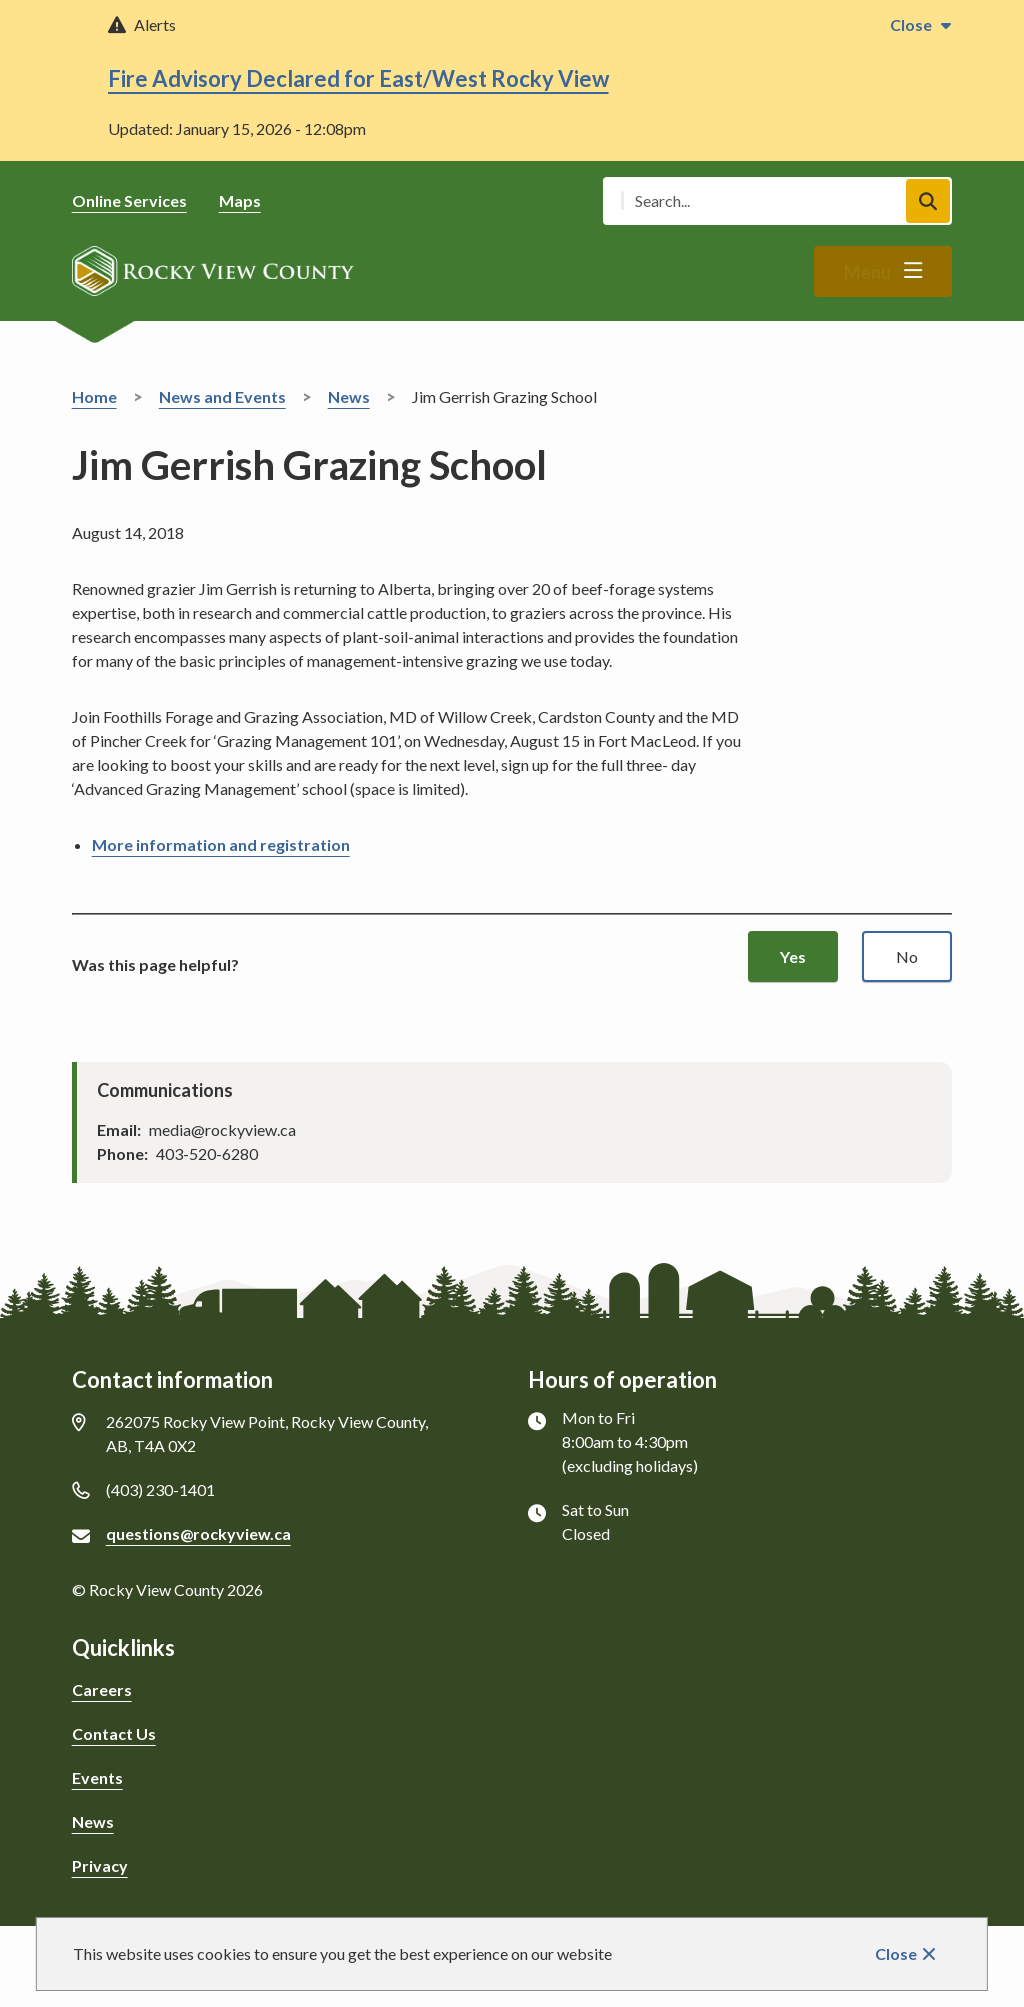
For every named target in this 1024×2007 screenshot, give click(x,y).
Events (97, 1777)
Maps (240, 200)
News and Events (222, 396)
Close (896, 1953)
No (907, 956)
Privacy (100, 1865)
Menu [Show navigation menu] (867, 272)
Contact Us (114, 1733)
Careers (102, 1689)
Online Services (129, 200)
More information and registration (221, 844)
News (349, 396)
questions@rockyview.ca (198, 1533)
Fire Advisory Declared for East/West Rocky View (358, 78)
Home (94, 396)
